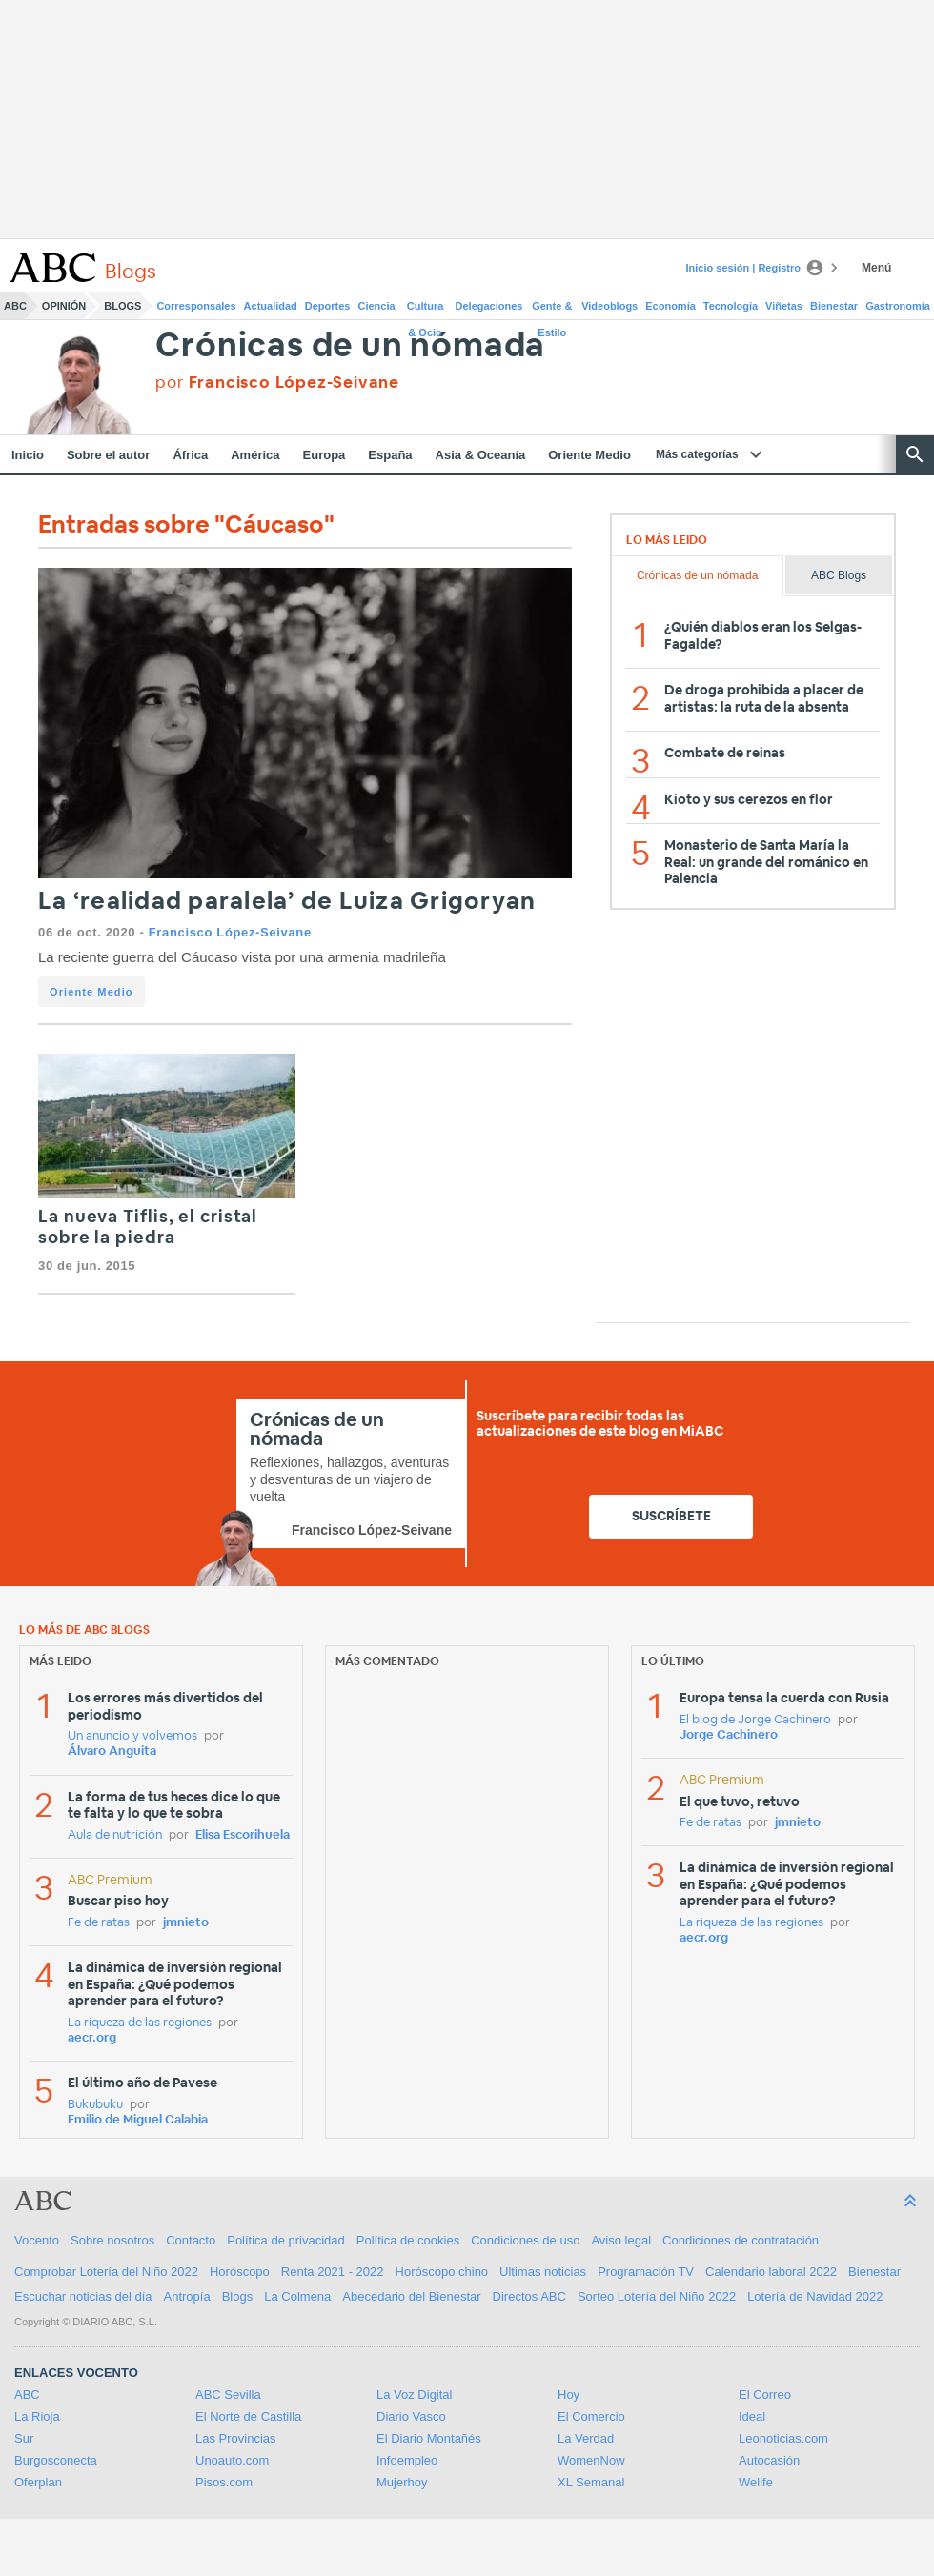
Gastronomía (897, 306)
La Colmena (297, 2296)
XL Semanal (591, 2482)
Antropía (187, 2296)
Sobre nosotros (112, 2240)
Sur (23, 2438)
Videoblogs (609, 306)
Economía (670, 306)
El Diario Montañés (428, 2438)
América (255, 455)
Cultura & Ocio (425, 309)
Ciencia (377, 306)
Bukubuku (95, 2105)
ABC (15, 306)
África (190, 455)
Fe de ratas (99, 1923)
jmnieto (186, 1923)
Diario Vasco (411, 2416)
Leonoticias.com (783, 2438)
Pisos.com (224, 2482)
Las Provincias (235, 2438)
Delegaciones (489, 306)
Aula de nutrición (115, 1835)
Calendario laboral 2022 (771, 2271)
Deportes (328, 306)
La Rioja (37, 2416)
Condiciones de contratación (740, 2240)
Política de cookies (407, 2240)
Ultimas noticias (542, 2271)
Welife (756, 2482)
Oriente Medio (589, 455)
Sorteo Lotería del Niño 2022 (657, 2296)
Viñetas (783, 306)
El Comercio (591, 2416)
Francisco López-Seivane (230, 932)
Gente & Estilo (552, 309)
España (390, 455)
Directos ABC (529, 2296)
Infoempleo (406, 2460)
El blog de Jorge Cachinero (755, 1720)
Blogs (122, 306)
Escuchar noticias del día (83, 2296)
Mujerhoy (401, 2482)
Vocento (36, 2240)
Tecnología (730, 306)
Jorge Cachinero (729, 1735)
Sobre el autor (108, 455)
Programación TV (646, 2271)
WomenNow (591, 2460)
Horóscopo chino (442, 2271)
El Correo (765, 2394)
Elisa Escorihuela (242, 1835)
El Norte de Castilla (248, 2416)
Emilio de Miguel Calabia (138, 2120)
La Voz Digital (414, 2394)
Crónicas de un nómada (350, 346)
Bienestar (834, 306)
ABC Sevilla (228, 2394)
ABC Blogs (838, 575)
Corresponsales (195, 306)
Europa (324, 455)
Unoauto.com (232, 2460)
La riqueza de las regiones (140, 2023)
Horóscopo (240, 2271)
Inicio (27, 455)
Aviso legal (621, 2240)
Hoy (568, 2394)
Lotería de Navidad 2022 (815, 2296)
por (277, 382)
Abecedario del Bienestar (411, 2296)
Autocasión (769, 2460)
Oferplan (38, 2482)
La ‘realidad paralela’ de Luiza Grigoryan (287, 902)
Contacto (190, 2240)
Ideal (752, 2416)
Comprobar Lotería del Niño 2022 (106, 2271)
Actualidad (270, 306)
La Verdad (586, 2438)
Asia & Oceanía (481, 455)
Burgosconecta (55, 2460)
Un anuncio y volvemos (132, 1736)
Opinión (64, 306)
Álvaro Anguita (112, 1751)
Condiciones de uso (525, 2240)
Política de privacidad (286, 2240)
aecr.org (92, 2038)
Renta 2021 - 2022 (332, 2271)
